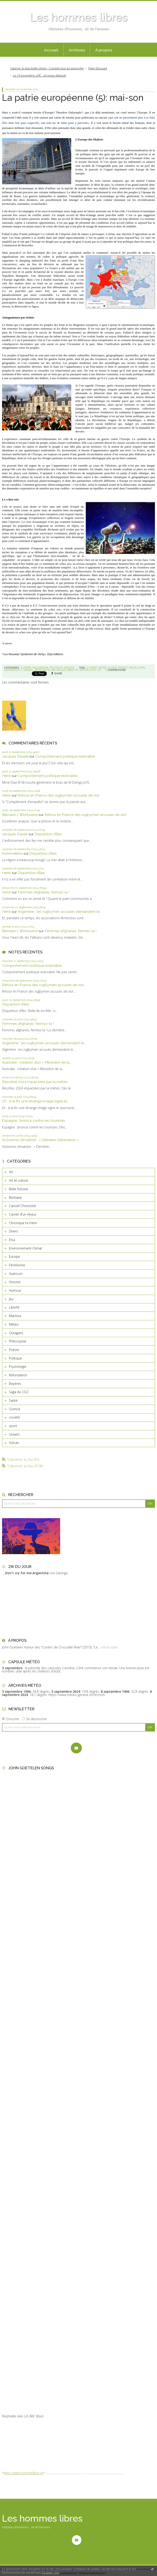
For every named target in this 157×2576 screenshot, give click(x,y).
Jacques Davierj (15, 756)
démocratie (42, 670)
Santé (13, 1400)
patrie (102, 667)
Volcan (14, 1442)
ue (99, 670)
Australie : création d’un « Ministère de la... (36, 1062)
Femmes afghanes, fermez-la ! (44, 892)
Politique (15, 1358)
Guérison (15, 1273)
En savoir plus (50, 2572)
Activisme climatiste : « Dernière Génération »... (41, 1140)
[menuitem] (51, 50)
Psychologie (17, 1366)
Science (14, 1409)
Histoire (15, 1282)
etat (93, 670)
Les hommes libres (78, 17)
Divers (13, 1231)
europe (92, 667)
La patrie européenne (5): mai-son (73, 97)
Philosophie (17, 1341)
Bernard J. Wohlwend (20, 814)
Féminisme (17, 1265)
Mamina (15, 1316)
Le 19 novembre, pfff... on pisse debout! (39, 75)
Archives (77, 50)
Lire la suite (109, 1647)
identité (72, 670)
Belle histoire (18, 1189)
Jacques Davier (15, 834)
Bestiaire (15, 1197)
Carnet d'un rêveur (22, 1214)
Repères (15, 1383)
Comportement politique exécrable (65, 756)
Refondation (18, 1375)
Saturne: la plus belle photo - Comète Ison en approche (47, 68)
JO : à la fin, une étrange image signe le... (35, 1101)
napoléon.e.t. (13, 670)
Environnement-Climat (25, 1248)
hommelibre (12, 853)
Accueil (51, 50)
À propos (103, 50)
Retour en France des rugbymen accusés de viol (58, 795)
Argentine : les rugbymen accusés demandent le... (60, 911)
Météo (14, 1324)
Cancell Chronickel (22, 1206)
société (14, 1417)
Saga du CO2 (18, 1392)
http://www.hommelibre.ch (23, 2473)
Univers (14, 1434)
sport (13, 1426)
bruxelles (58, 670)
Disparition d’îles (48, 834)
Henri (6, 775)
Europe (14, 1256)
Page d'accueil (97, 68)
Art (11, 1172)
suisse (112, 667)
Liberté (14, 1307)
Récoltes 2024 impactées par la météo (35, 1082)
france (123, 667)
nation (84, 670)
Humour (15, 1290)
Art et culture (18, 1180)
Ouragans (16, 1333)
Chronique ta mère (23, 1223)
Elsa (12, 1239)
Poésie (14, 1349)
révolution (137, 667)
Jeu (11, 1299)
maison (28, 670)
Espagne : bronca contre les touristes (33, 1120)
